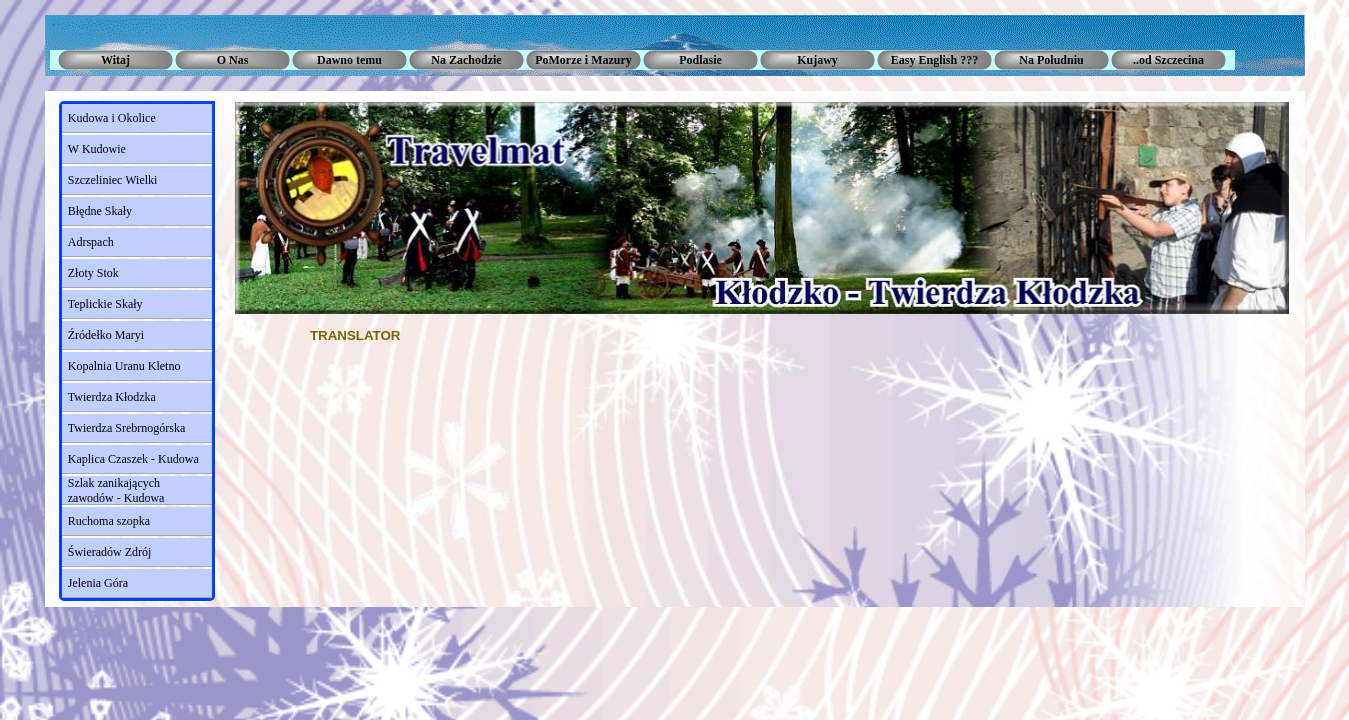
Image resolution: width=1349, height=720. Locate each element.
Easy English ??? (934, 60)
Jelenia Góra (98, 583)
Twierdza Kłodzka (112, 397)
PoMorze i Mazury (583, 60)
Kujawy (817, 60)
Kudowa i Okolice (112, 118)
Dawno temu (349, 60)
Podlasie (700, 60)
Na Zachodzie (466, 60)
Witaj (115, 60)
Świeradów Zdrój (110, 552)
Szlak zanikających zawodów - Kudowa (116, 490)
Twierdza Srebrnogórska (126, 428)
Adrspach (91, 242)
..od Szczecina (1168, 60)
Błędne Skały (100, 211)
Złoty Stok (93, 273)
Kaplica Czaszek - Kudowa (133, 459)
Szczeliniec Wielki (113, 180)
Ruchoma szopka (109, 521)
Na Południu (1051, 60)
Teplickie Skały (105, 304)
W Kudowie (97, 149)
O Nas (233, 60)
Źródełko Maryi (106, 335)
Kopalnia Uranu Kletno (124, 366)
